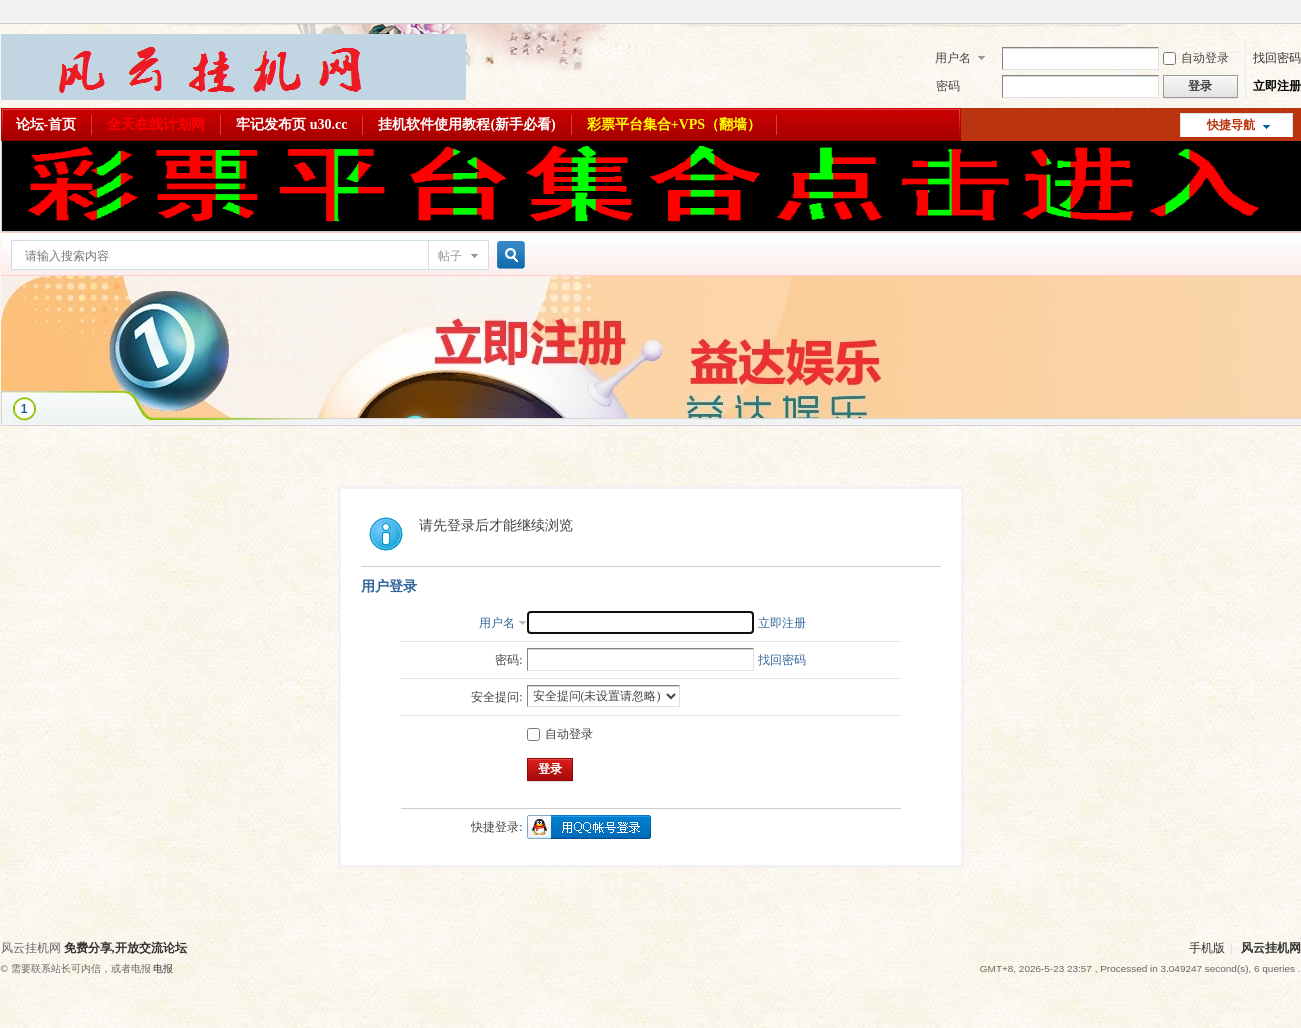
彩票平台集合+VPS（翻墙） (674, 124)
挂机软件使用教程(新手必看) (466, 124)
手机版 (1207, 948)
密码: (508, 660)
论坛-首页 (46, 124)
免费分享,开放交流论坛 (125, 948)
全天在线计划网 (156, 124)
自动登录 (1196, 58)
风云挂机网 (1271, 948)
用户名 (953, 58)
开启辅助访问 (1296, 14)
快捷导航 (1231, 125)
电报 (163, 968)
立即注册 (1277, 86)
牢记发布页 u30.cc (291, 124)
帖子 (450, 256)
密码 (948, 86)
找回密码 (1277, 58)
